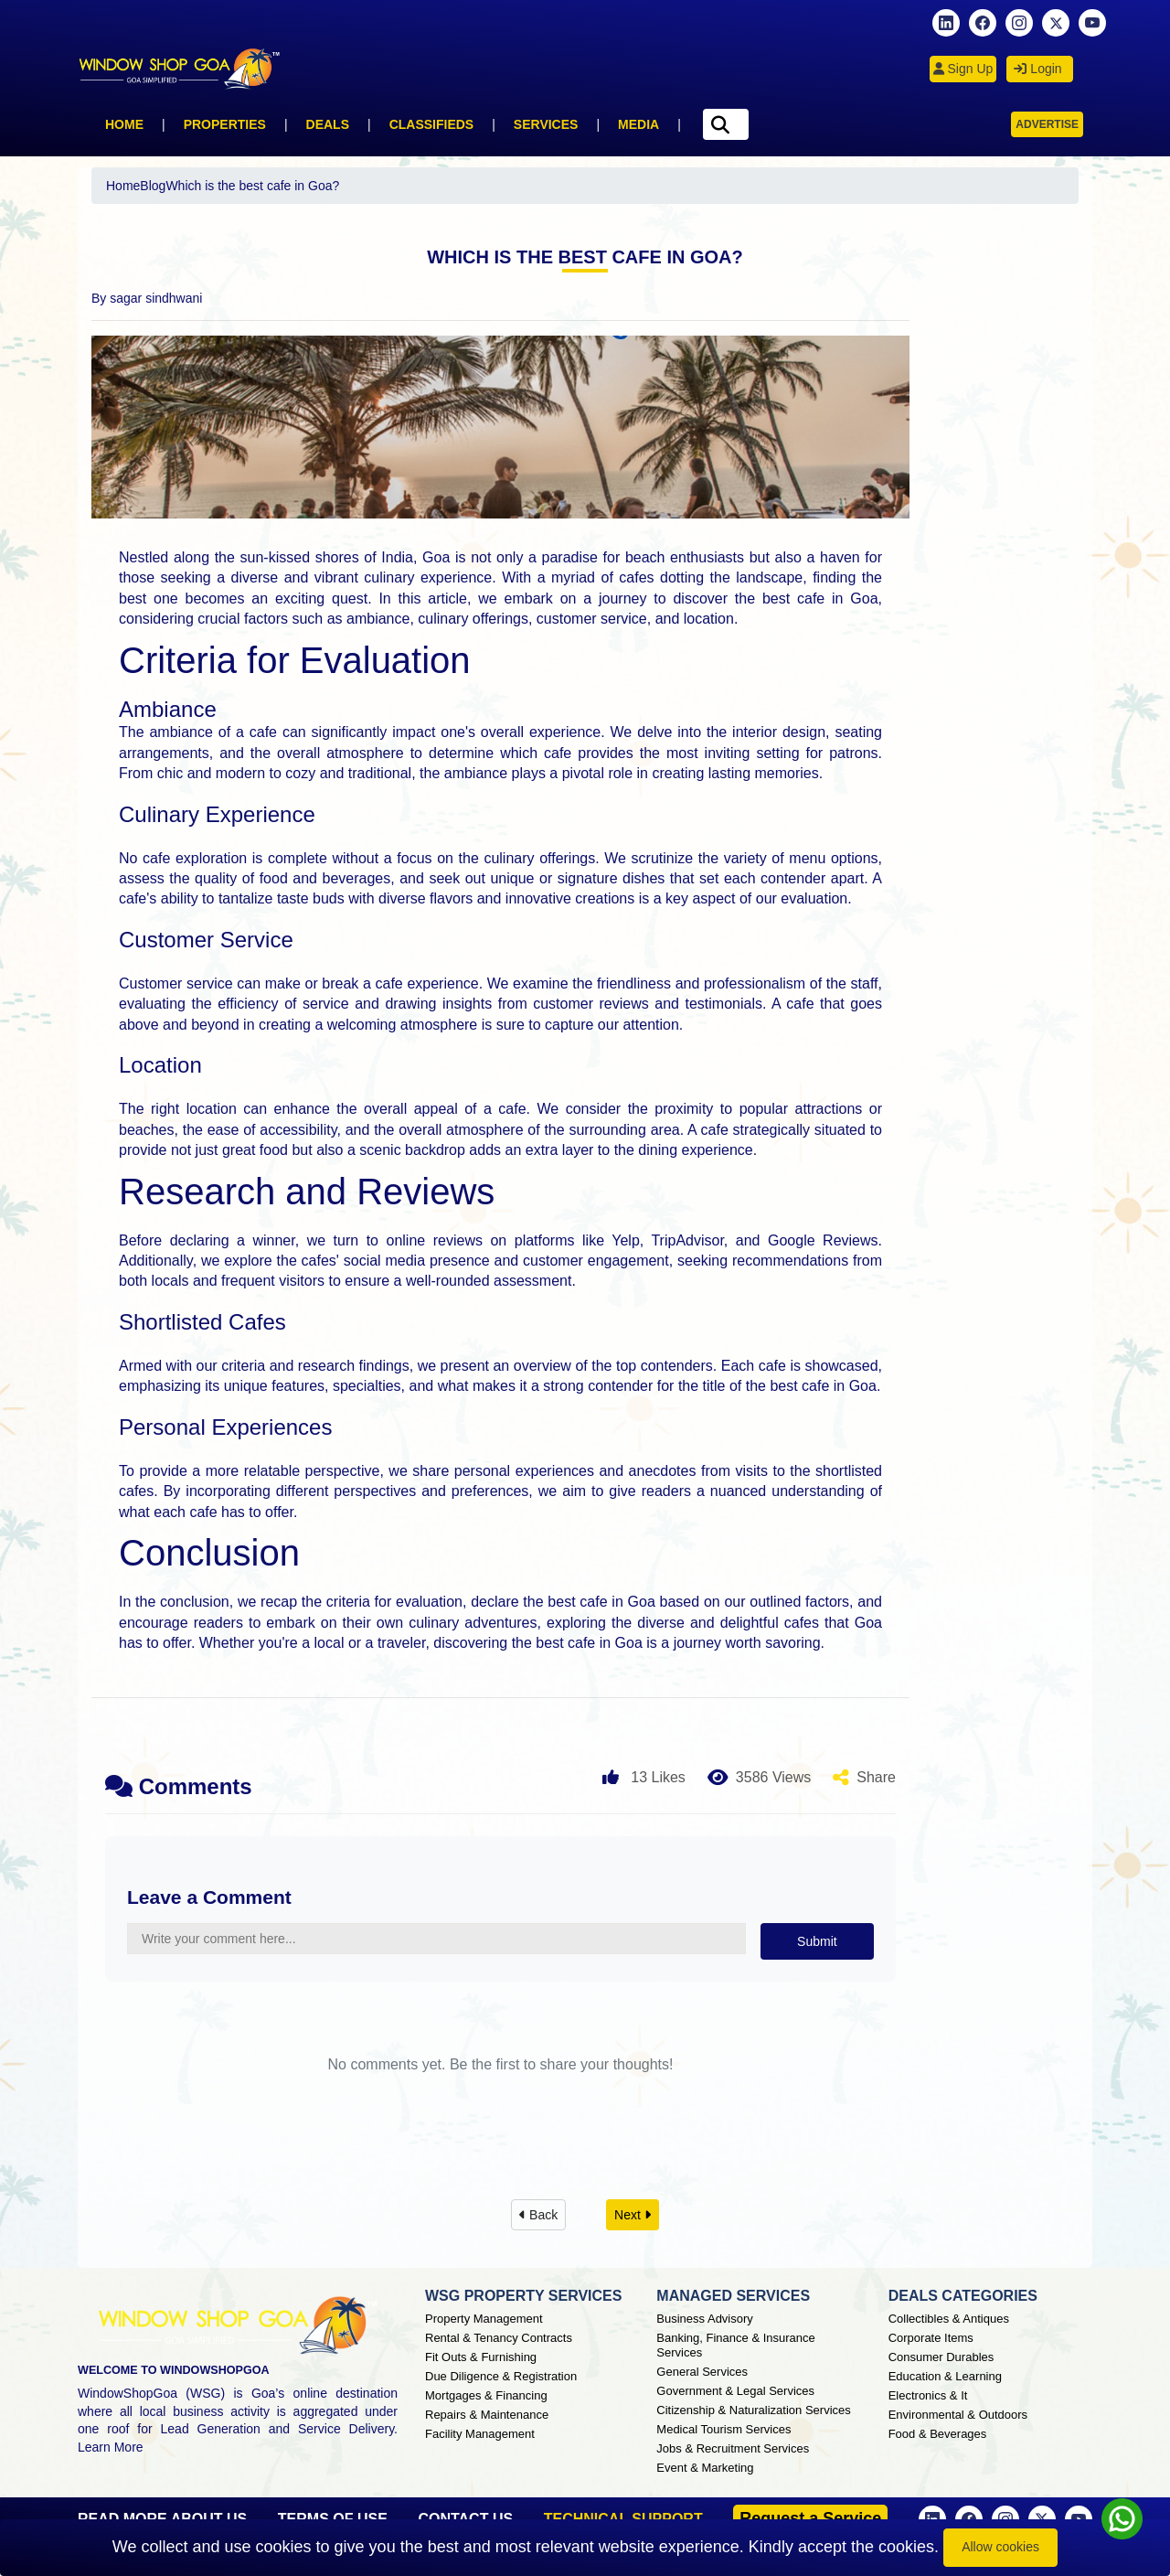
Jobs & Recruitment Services (732, 2448)
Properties (225, 124)
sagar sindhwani (156, 298)
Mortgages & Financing (486, 2395)
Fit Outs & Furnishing (481, 2357)
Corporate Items (930, 2338)
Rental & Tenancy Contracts (498, 2338)
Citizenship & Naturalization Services (753, 2410)
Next (632, 2214)
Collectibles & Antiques (948, 2318)
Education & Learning (945, 2376)
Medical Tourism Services (723, 2429)
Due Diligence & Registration (501, 2376)
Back (538, 2214)
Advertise (1047, 124)
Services (546, 124)
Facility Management (480, 2434)
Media (638, 124)
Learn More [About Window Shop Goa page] (111, 2447)
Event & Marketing (704, 2467)
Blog (152, 185)
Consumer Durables (941, 2357)
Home (124, 124)
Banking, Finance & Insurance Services (735, 2345)
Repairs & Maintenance (486, 2414)
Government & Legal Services (735, 2391)
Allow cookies (1000, 2546)
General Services (702, 2371)
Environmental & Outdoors (957, 2414)
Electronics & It (928, 2395)
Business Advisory (704, 2318)
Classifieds (431, 124)
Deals (327, 124)
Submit (817, 1941)
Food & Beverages (937, 2434)
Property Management (484, 2318)
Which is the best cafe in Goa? (252, 185)
